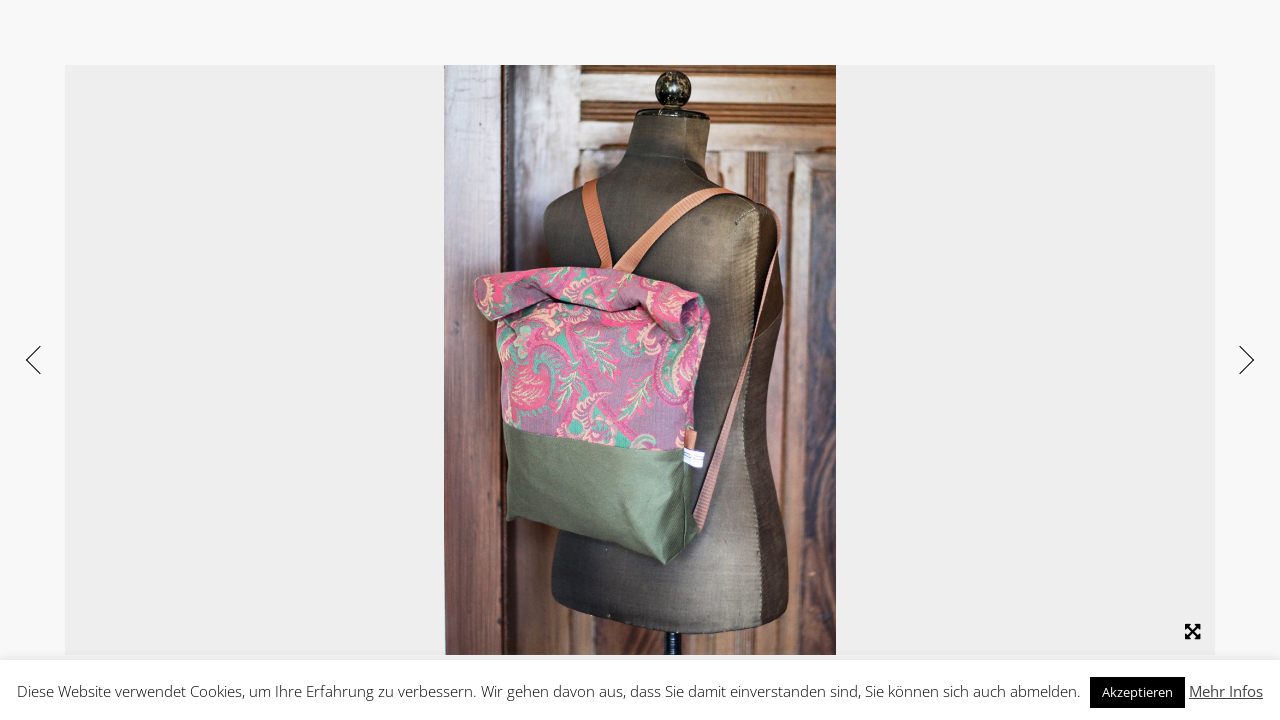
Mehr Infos (1226, 691)
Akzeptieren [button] (1137, 692)
